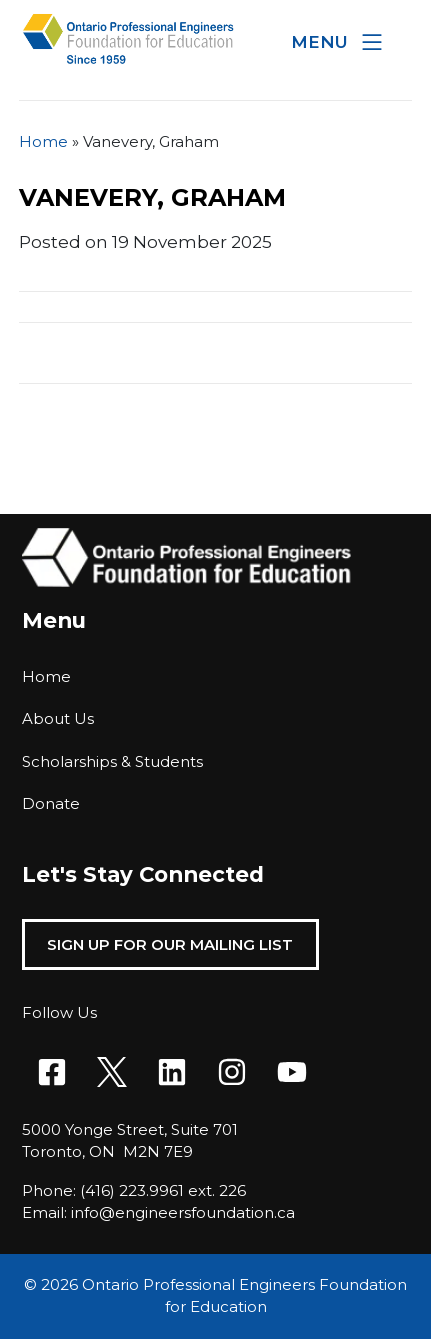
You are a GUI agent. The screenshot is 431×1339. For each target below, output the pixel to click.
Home (43, 141)
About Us (58, 718)
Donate (51, 803)
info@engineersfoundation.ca (183, 1212)
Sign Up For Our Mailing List (170, 944)
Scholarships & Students (112, 761)
